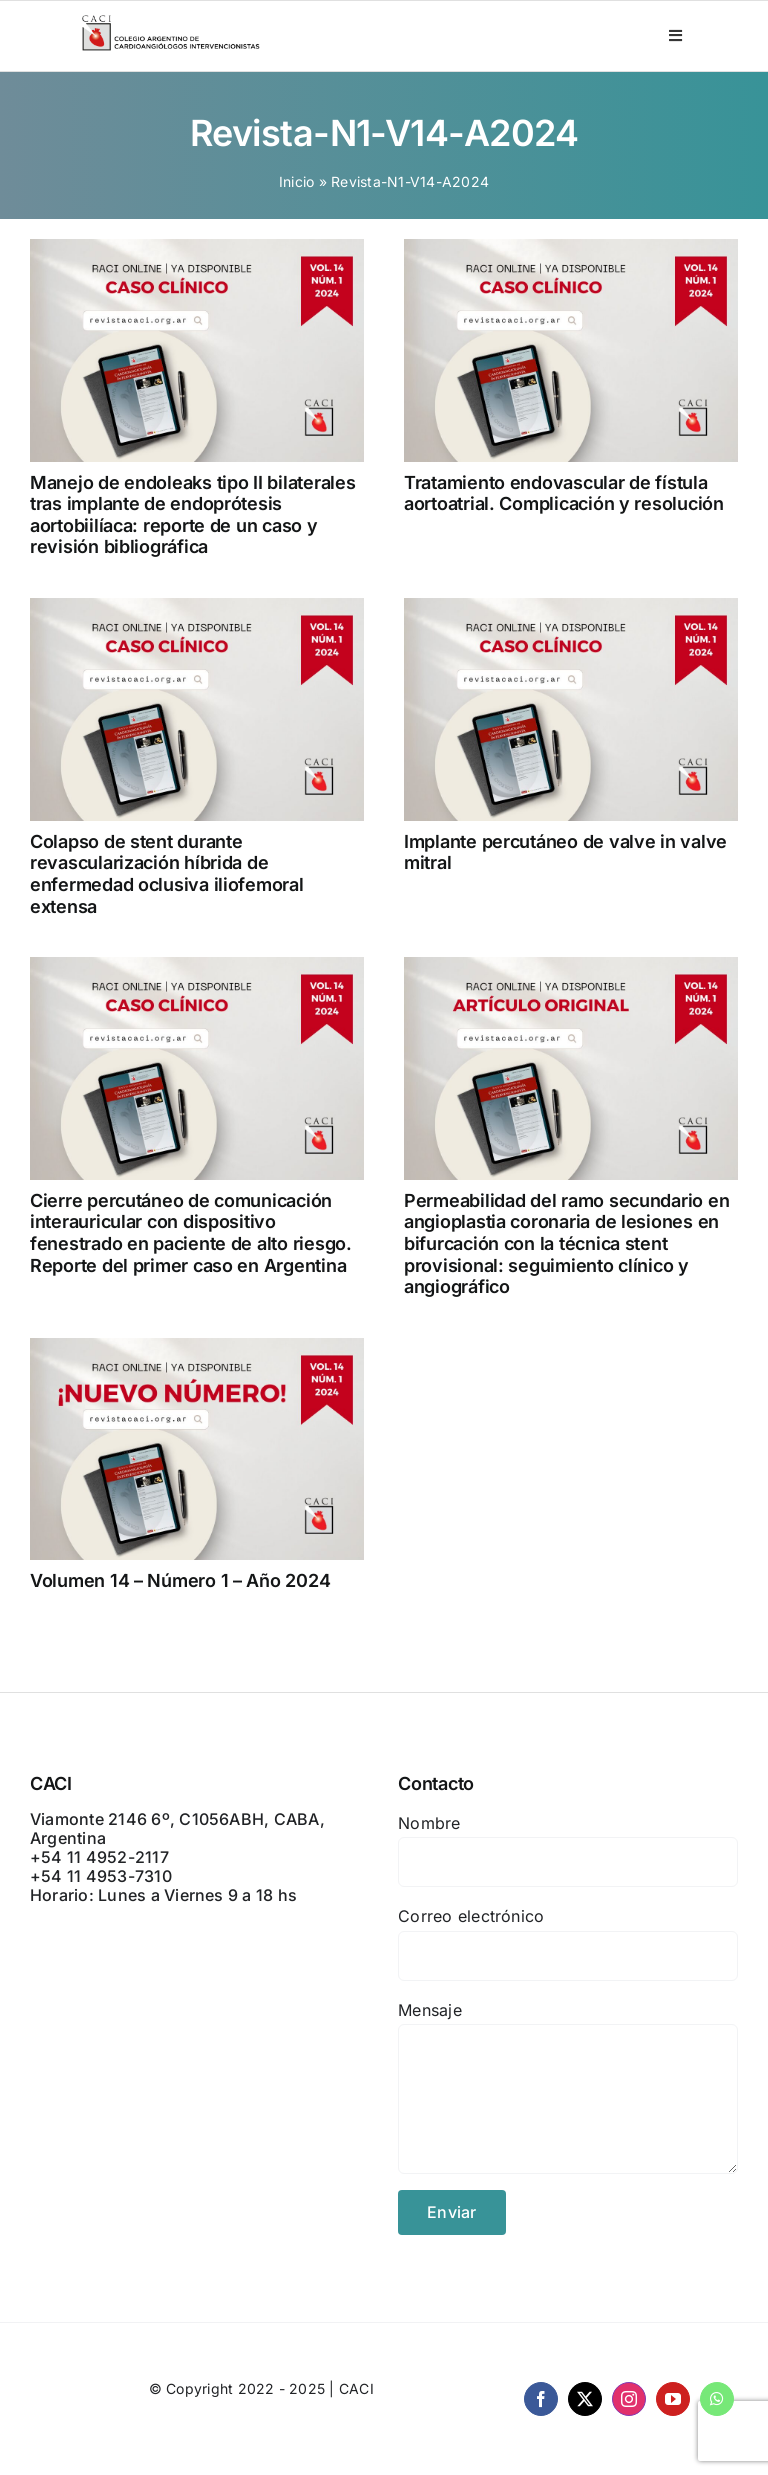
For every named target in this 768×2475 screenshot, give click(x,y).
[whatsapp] (717, 2399)
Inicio (296, 181)
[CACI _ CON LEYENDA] (171, 20)
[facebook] (541, 2399)
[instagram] (629, 2399)
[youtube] (673, 2399)
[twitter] (585, 2399)
